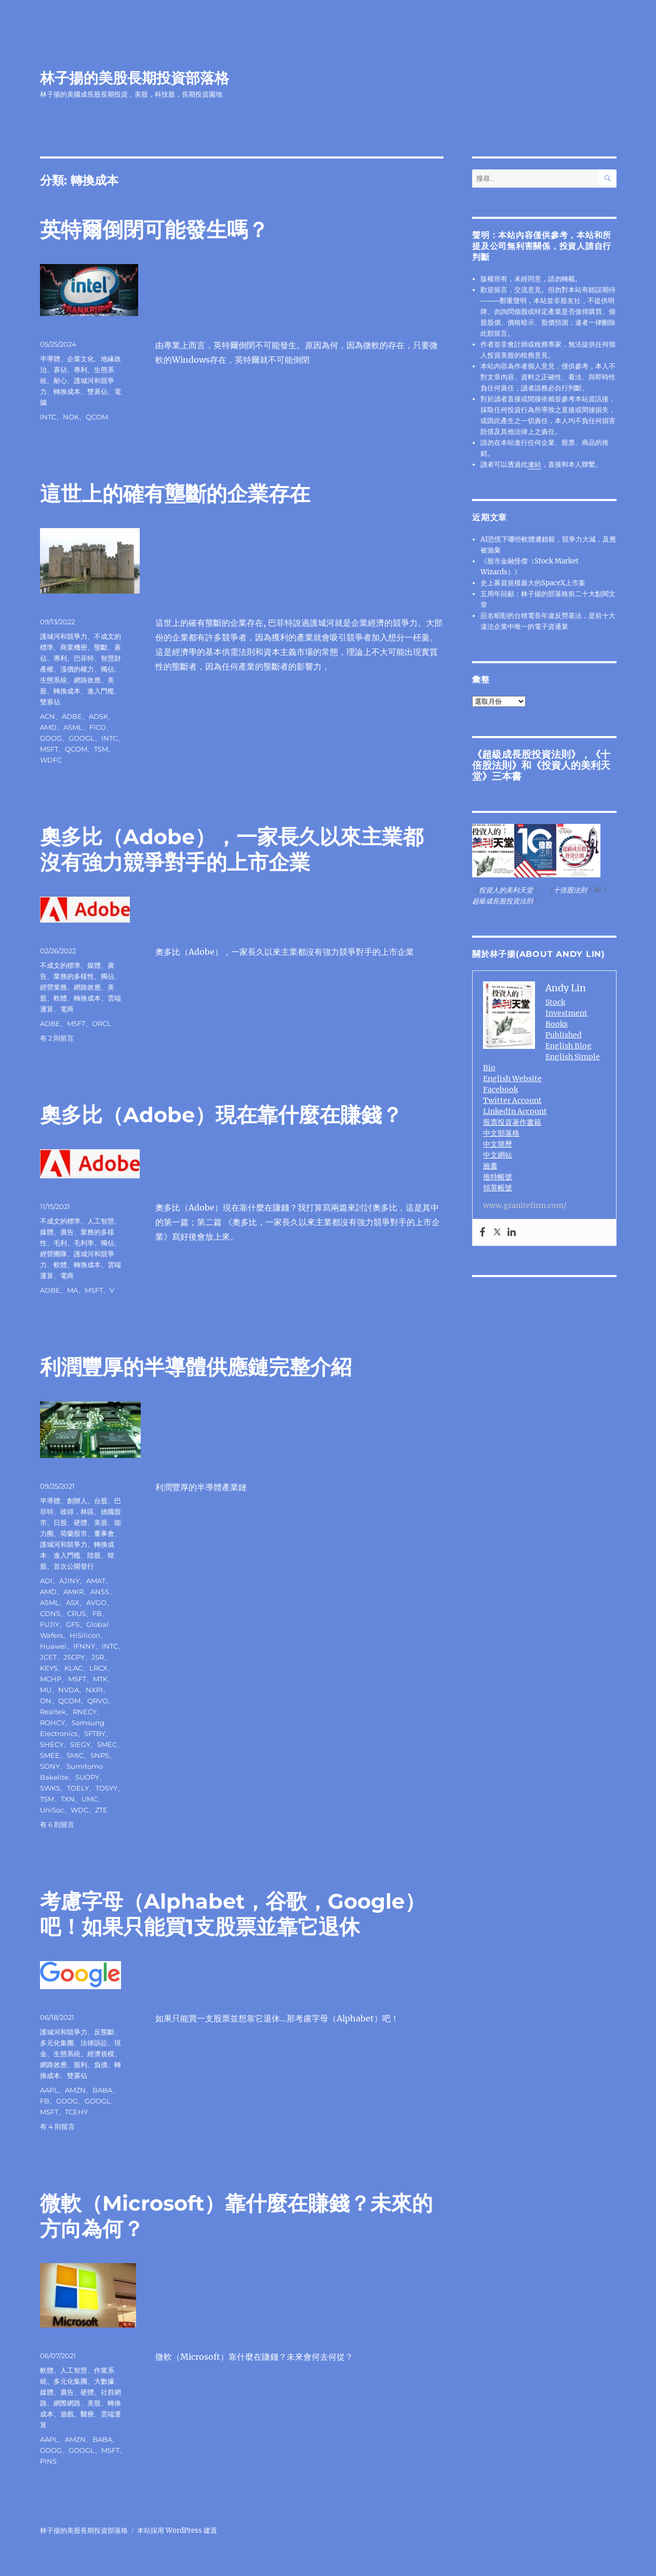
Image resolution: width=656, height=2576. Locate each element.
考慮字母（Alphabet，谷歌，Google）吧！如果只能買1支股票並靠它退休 (232, 1913)
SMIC (75, 1755)
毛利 (60, 1243)
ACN (47, 716)
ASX (72, 1602)
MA (72, 1290)
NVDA (68, 1690)
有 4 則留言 (57, 2126)
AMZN (75, 2090)
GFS (72, 1624)
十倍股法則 (570, 890)
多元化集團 (57, 2043)
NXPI (94, 1690)
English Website (512, 1078)
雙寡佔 (97, 391)
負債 (101, 2064)
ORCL (101, 1023)
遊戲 (67, 2414)
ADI (46, 1580)
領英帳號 (497, 1187)
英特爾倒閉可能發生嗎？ (154, 229)
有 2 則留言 (57, 1038)
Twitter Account (512, 1100)
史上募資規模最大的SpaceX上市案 (532, 583)
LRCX (98, 1668)
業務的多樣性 (73, 976)
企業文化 (80, 358)
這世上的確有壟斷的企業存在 (175, 493)
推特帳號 (497, 1176)
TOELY (78, 1788)
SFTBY (94, 1733)
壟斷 (101, 647)
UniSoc (52, 1810)
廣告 (67, 1232)
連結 (534, 464)
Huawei (53, 1646)
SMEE (50, 1755)
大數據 (104, 2381)
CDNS (50, 1613)
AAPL (49, 2090)
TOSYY (106, 1788)
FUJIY (49, 1624)
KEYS (49, 1668)
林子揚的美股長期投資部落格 (134, 78)
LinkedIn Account (515, 1111)
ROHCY (52, 1722)
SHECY (51, 1744)
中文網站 (497, 1155)
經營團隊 (53, 1254)
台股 (101, 1500)
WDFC (51, 760)
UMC (90, 1799)
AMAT (95, 1580)
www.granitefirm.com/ (525, 1205)
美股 (101, 1522)
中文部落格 (501, 1133)
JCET (48, 1657)
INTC (48, 417)
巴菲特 (84, 658)
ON (45, 1701)
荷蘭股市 (73, 1533)
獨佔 (107, 669)
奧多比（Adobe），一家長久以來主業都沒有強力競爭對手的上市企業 (231, 849)
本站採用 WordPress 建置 (177, 2530)
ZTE (101, 1810)
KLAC (73, 1668)
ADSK (98, 716)
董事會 (104, 1533)
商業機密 (73, 647)
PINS (48, 2461)
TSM (101, 749)
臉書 (490, 1166)
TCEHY (76, 2112)
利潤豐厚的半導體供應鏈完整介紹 (196, 1366)
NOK (71, 417)
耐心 (60, 380)
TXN (68, 1799)
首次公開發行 (73, 1566)
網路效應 (87, 680)
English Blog (568, 1045)
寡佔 (60, 369)
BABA (102, 2090)
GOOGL (82, 738)
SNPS (99, 1755)
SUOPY (87, 1777)
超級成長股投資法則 (526, 754)
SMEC (107, 1744)
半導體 (50, 358)
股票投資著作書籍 (512, 1122)
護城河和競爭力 (63, 636)
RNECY (85, 1711)
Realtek (53, 1711)
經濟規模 (100, 2053)
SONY (50, 1766)
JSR (97, 1657)
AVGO (96, 1602)
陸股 (94, 1555)
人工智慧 (100, 1221)
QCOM (97, 417)
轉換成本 (67, 391)
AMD (48, 727)
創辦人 (77, 1500)
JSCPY (74, 1657)
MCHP (50, 1679)
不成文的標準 (60, 965)
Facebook (500, 1089)
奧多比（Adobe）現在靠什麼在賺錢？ (221, 1114)
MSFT (49, 749)
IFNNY (84, 1646)
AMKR (73, 1591)
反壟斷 (104, 2032)
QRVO (97, 1701)
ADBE (72, 716)
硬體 (80, 1522)
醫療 (87, 2414)
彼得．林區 (77, 1511)
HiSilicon (85, 1635)
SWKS (50, 1788)
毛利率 (84, 1243)
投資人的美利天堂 (541, 770)
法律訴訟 (94, 2043)
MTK (100, 1679)
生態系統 (53, 680)
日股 (60, 1522)
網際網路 (67, 2403)
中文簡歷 (497, 1144)
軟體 (60, 998)
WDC (79, 1810)
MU (45, 1690)
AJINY (69, 1580)
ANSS (99, 1591)
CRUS (76, 1613)
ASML (73, 727)
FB (97, 1613)
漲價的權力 (77, 669)
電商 (67, 1009)
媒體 (94, 965)
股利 (80, 2064)
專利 (80, 369)
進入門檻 (100, 691)
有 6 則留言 (57, 1824)
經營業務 (53, 987)
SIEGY (80, 1744)
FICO (97, 727)
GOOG (51, 738)
